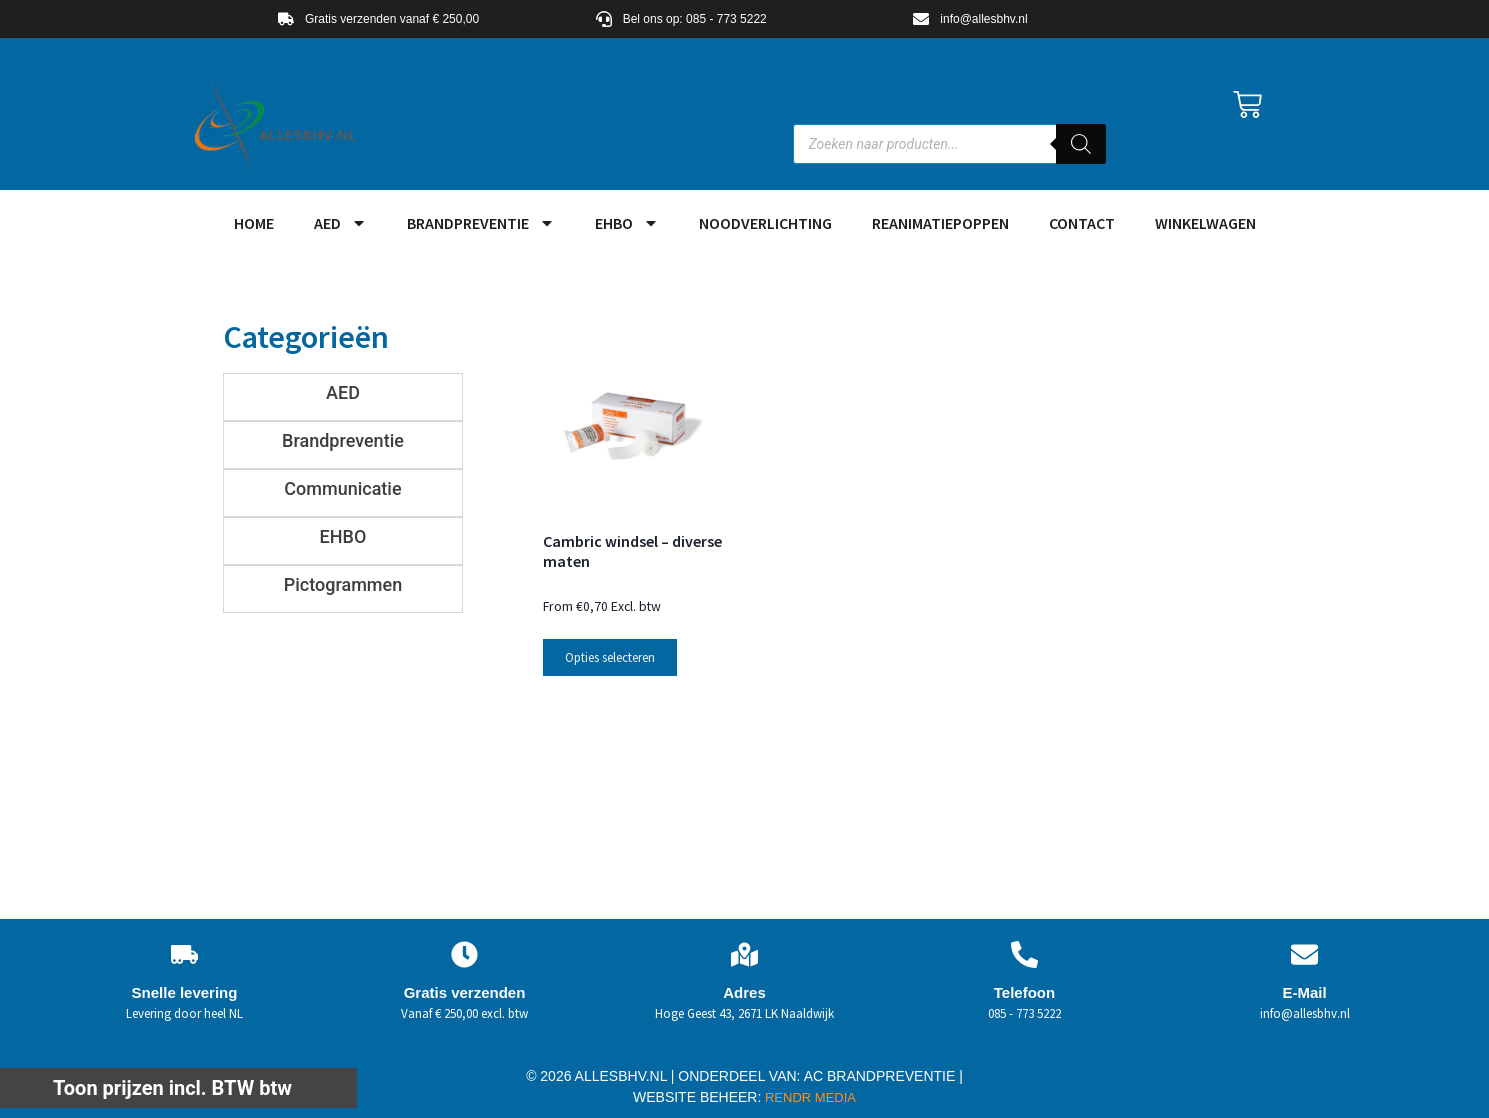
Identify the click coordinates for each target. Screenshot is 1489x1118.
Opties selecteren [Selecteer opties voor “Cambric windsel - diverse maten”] (610, 657)
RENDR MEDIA (808, 1097)
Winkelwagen (1205, 223)
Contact (1082, 223)
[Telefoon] (1024, 954)
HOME (254, 223)
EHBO (627, 223)
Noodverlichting (765, 223)
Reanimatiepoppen (940, 223)
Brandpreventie (481, 223)
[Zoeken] (1081, 144)
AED (340, 223)
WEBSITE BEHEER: (697, 1097)
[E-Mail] (1304, 954)
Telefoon (1024, 992)
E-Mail (1304, 992)
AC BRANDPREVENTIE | (883, 1076)
